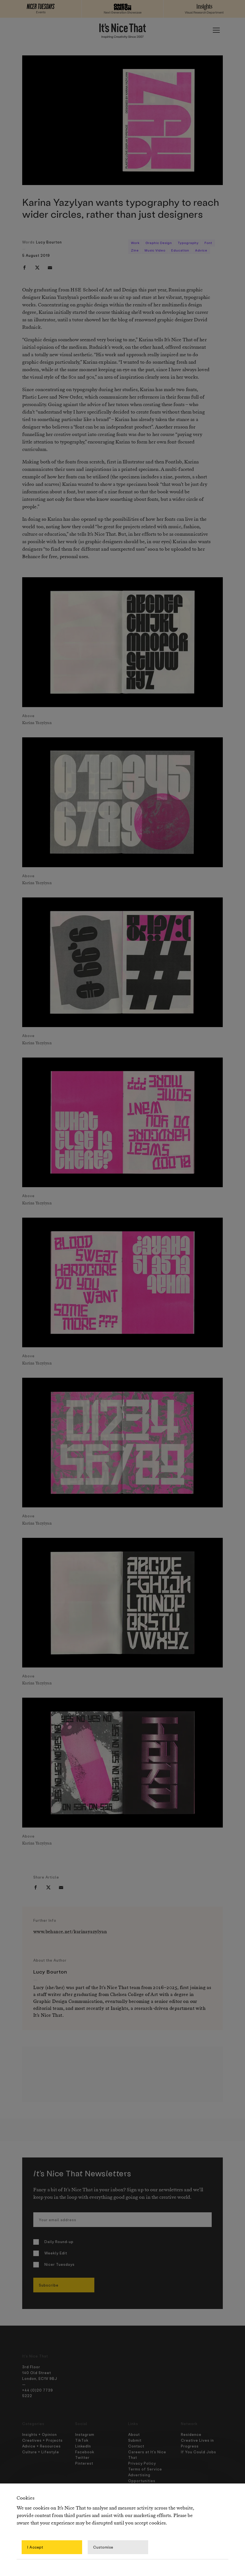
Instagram (84, 2434)
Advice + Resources (41, 2446)
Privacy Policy (142, 2463)
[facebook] (24, 267)
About (134, 2434)
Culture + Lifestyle (40, 2452)
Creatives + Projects (42, 2440)
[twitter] (37, 267)
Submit (135, 2440)
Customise (103, 2547)
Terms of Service (145, 2469)
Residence (191, 2434)
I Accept (35, 2547)
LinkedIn (83, 2446)
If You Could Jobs (198, 2452)
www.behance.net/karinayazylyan (70, 1932)
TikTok (82, 2440)
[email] (50, 267)
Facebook (84, 2452)
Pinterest (84, 2463)
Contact (136, 2446)
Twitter (82, 2457)
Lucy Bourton (49, 242)
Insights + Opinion (39, 2434)
